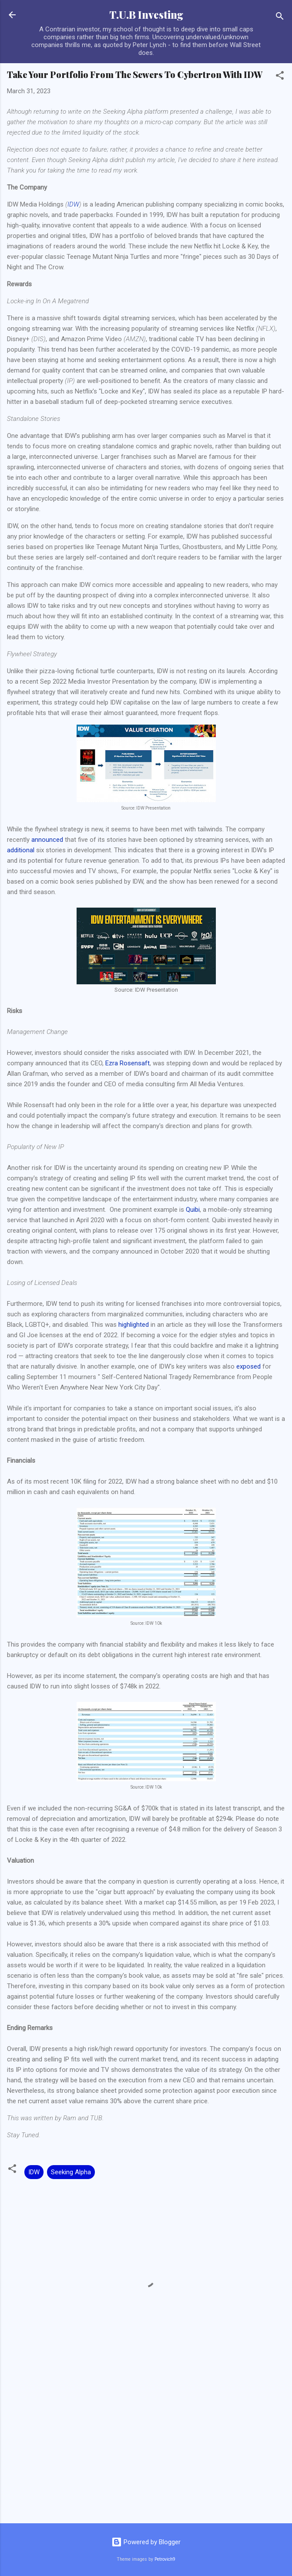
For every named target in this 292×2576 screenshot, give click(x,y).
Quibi (193, 1209)
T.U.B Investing (146, 14)
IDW (73, 204)
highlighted (133, 1325)
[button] (280, 77)
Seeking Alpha (71, 2172)
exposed (248, 1366)
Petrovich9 (164, 2559)
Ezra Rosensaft (127, 1063)
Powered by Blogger (146, 2542)
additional (20, 850)
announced (47, 840)
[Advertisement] (146, 2448)
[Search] (280, 17)
